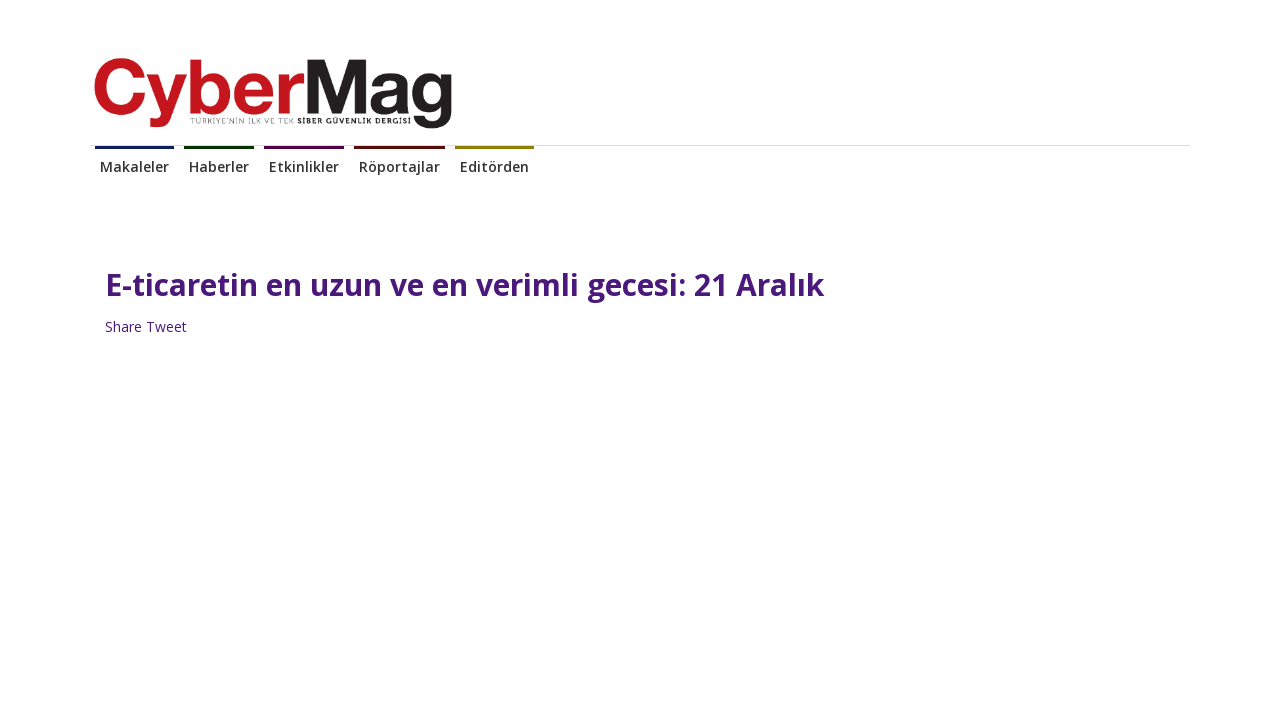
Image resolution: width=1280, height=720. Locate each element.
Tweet (166, 326)
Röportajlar (399, 166)
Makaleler (134, 166)
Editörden (494, 166)
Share (123, 326)
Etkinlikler (304, 166)
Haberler (219, 166)
